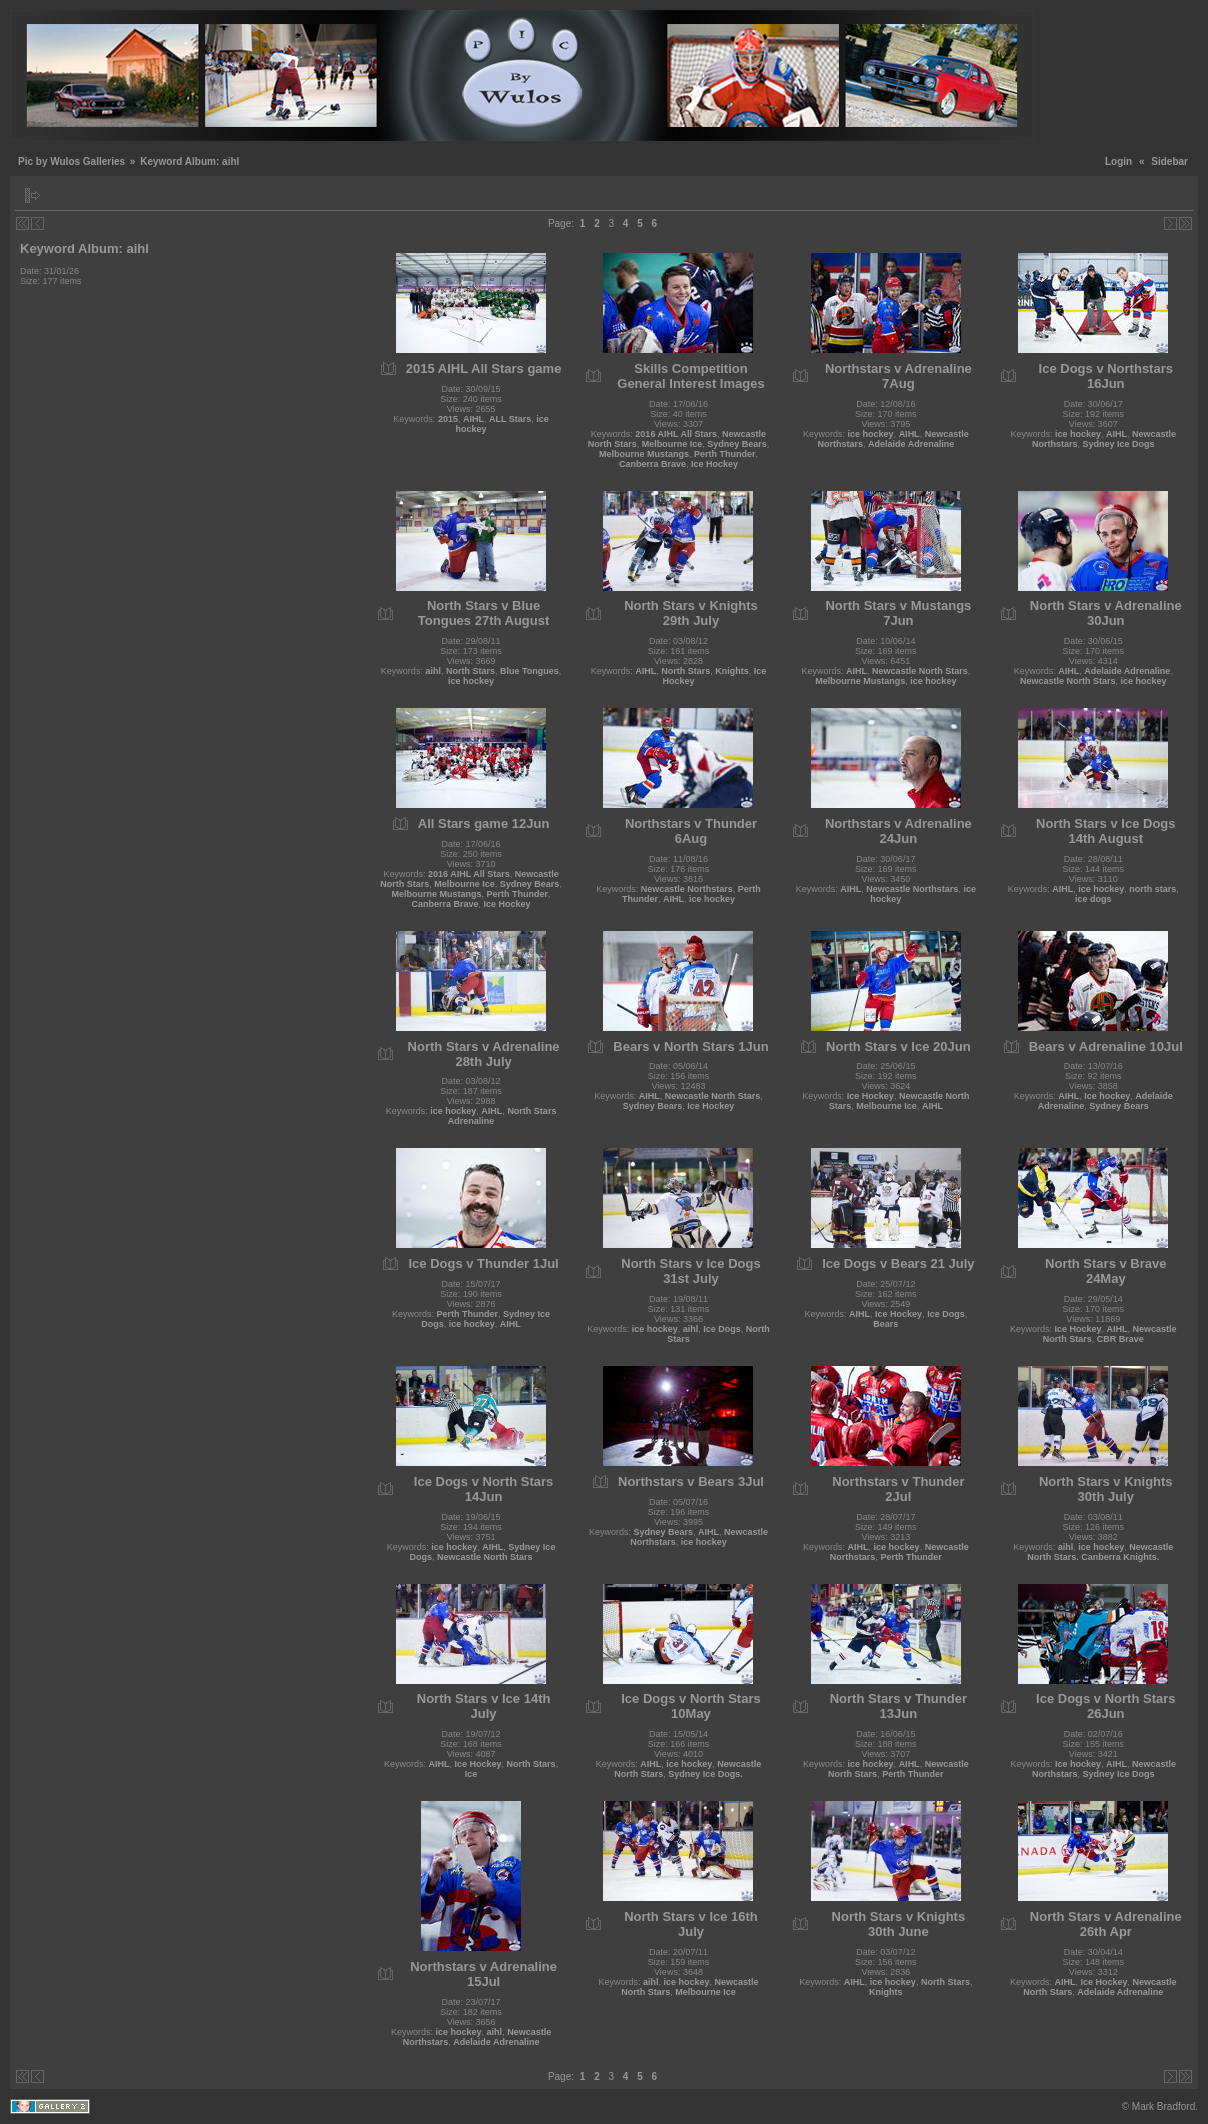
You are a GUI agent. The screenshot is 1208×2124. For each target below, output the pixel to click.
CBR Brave (1120, 1339)
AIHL (473, 419)
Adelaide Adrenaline (911, 444)
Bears (885, 1324)
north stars (1152, 889)
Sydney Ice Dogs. (705, 1774)
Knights (732, 671)
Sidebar (1169, 161)
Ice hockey (1107, 1096)
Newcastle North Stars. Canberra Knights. (1100, 1552)
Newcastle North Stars (920, 671)
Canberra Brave (652, 464)
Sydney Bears (737, 444)
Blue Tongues (529, 671)
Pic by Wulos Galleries (71, 161)
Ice (471, 1774)
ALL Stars (510, 419)
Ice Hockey (714, 464)
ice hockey (871, 434)
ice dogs (1093, 899)
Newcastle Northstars (687, 889)
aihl (433, 671)
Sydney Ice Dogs (1119, 444)
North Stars (470, 671)
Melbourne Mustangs (644, 454)
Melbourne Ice (672, 444)
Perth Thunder (725, 454)
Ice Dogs (722, 1329)
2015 (448, 419)
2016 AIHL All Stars (676, 434)
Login (1118, 161)
